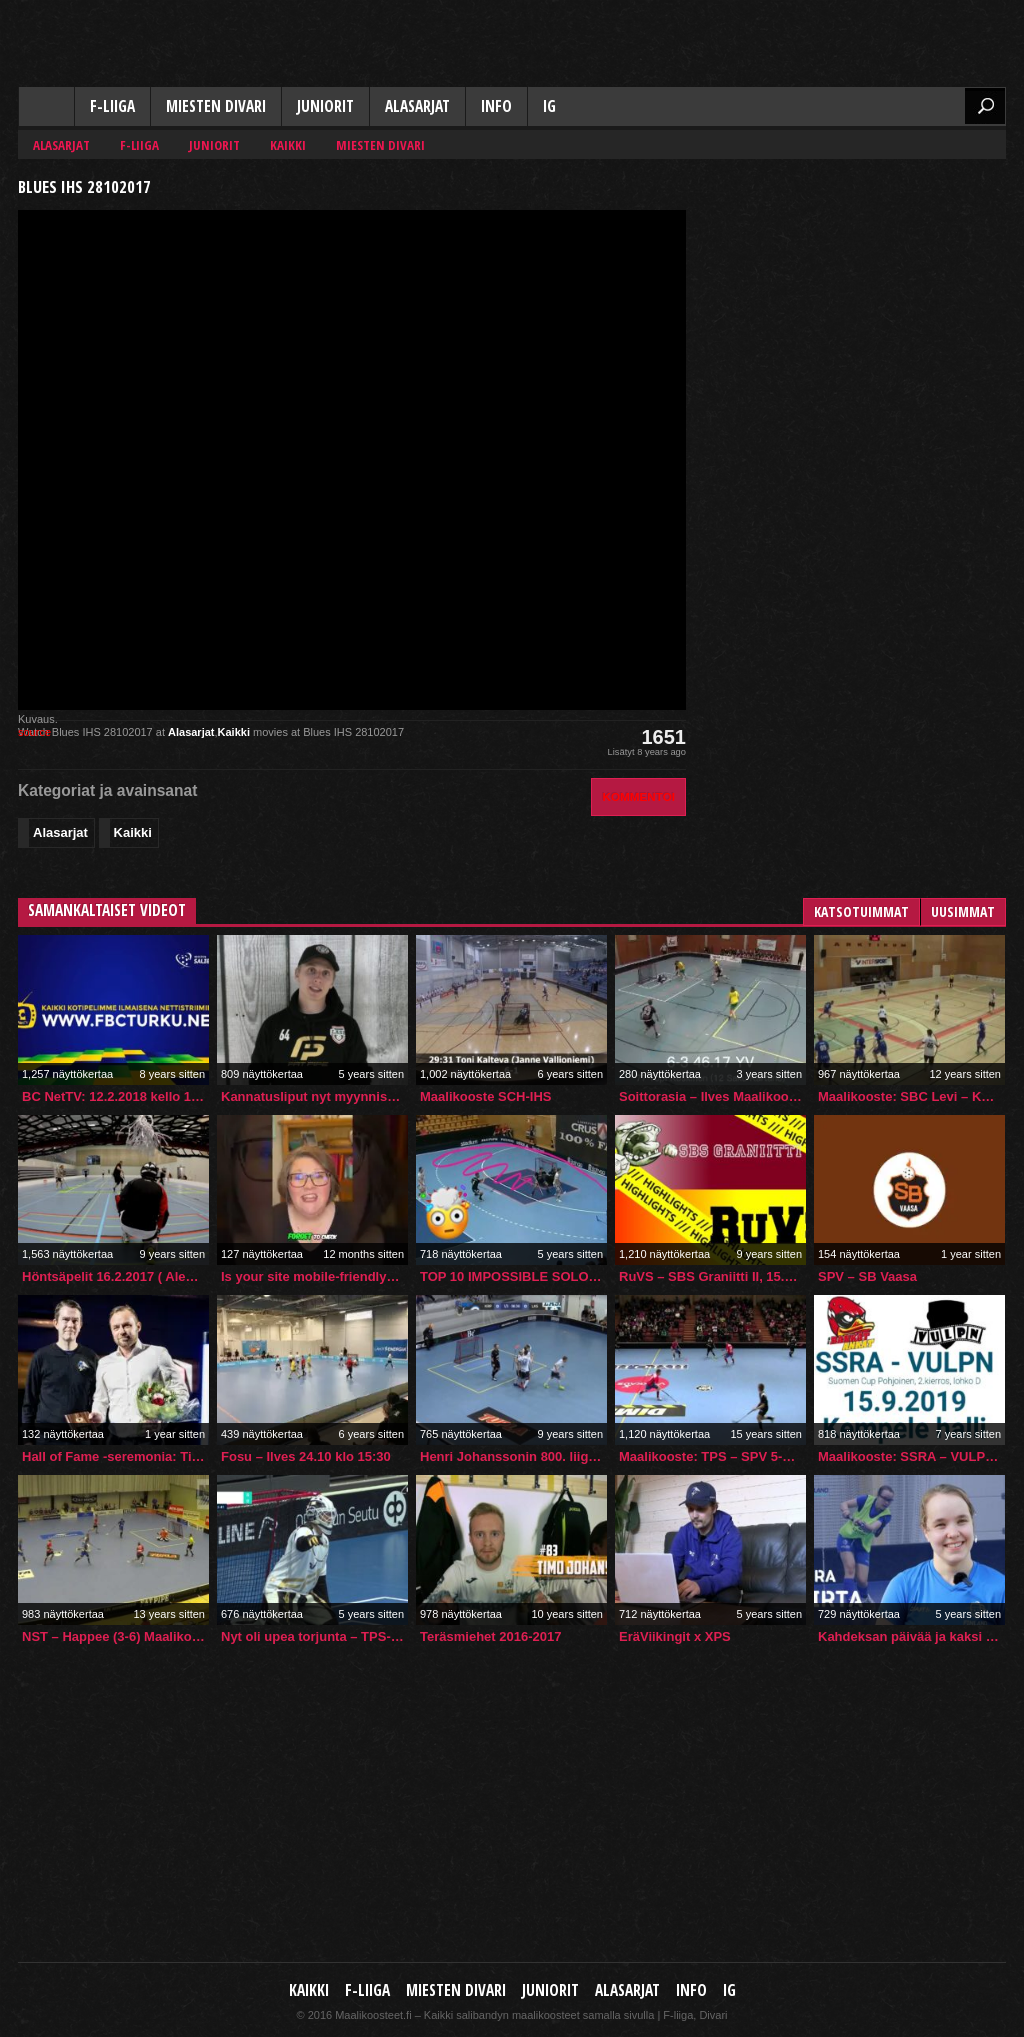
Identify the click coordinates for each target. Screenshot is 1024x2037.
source (34, 732)
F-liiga (112, 106)
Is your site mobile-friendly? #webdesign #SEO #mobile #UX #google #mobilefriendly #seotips (314, 1276)
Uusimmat (963, 911)
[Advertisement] (856, 296)
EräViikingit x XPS (675, 1636)
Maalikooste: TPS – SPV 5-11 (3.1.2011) (712, 1456)
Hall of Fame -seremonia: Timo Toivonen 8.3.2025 (115, 1456)
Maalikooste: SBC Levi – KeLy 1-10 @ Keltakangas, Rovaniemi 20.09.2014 (911, 1096)
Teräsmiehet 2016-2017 (490, 1636)
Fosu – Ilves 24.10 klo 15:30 (306, 1456)
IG (549, 106)
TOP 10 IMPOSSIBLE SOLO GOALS (513, 1276)
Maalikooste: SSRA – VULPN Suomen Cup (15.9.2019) (911, 1456)
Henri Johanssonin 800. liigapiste (513, 1456)
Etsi (985, 106)
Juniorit (325, 106)
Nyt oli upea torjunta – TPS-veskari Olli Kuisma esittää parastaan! (314, 1636)
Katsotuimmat (861, 911)
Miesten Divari (216, 106)
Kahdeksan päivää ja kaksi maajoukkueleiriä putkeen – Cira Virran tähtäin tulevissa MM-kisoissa (911, 1636)
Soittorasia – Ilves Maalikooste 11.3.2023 (712, 1096)
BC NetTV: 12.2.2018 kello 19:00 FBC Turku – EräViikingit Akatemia (115, 1096)
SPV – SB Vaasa (867, 1276)
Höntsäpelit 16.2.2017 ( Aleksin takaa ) (115, 1276)
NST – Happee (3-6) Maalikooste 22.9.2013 (115, 1636)
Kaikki (46, 108)
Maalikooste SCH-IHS (485, 1096)
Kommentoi (638, 796)
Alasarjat (417, 106)
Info (496, 106)
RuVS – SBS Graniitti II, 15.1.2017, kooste (712, 1276)
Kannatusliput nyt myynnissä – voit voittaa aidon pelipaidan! (314, 1096)
